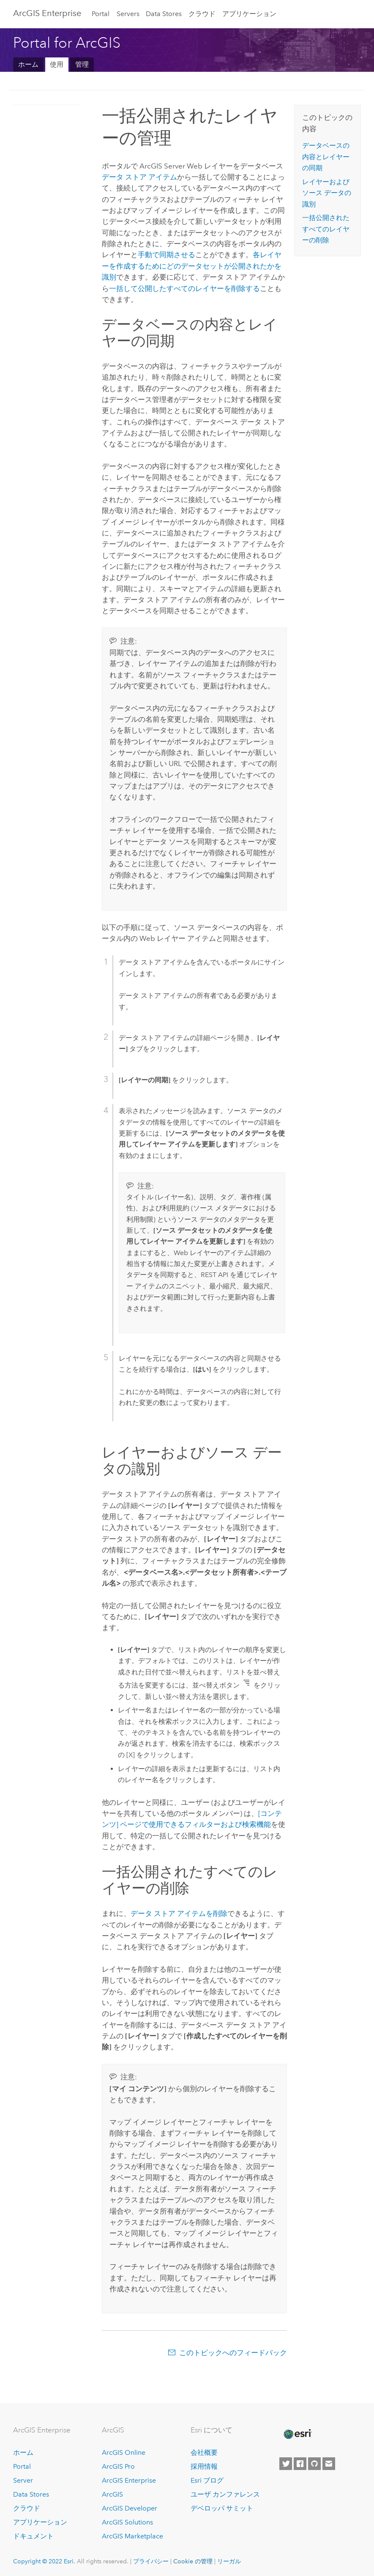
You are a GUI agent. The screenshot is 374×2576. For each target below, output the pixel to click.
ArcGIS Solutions (127, 2522)
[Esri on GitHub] (314, 2463)
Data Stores (164, 14)
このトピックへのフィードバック (233, 2352)
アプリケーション (249, 14)
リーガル (229, 2561)
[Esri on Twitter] (285, 2463)
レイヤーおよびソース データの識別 (326, 193)
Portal (100, 14)
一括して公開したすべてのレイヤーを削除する (184, 288)
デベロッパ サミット (222, 2508)
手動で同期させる (166, 254)
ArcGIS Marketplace (132, 2536)
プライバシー (151, 2561)
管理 (82, 64)
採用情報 (204, 2466)
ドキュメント (33, 2536)
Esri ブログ (207, 2480)
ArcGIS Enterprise (47, 13)
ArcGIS (112, 2494)
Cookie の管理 (193, 2561)
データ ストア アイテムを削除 (179, 1913)
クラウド (202, 14)
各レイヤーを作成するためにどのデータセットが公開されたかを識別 (191, 265)
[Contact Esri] (328, 2463)
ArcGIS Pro (118, 2466)
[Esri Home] (297, 2434)
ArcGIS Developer (129, 2508)
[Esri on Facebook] (300, 2463)
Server (23, 2480)
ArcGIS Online (123, 2452)
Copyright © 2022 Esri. (44, 2561)
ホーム (28, 64)
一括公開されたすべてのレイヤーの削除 (325, 229)
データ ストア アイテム (139, 177)
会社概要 (204, 2452)
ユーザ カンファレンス (225, 2494)
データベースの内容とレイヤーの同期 (325, 156)
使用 (56, 64)
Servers (128, 14)
